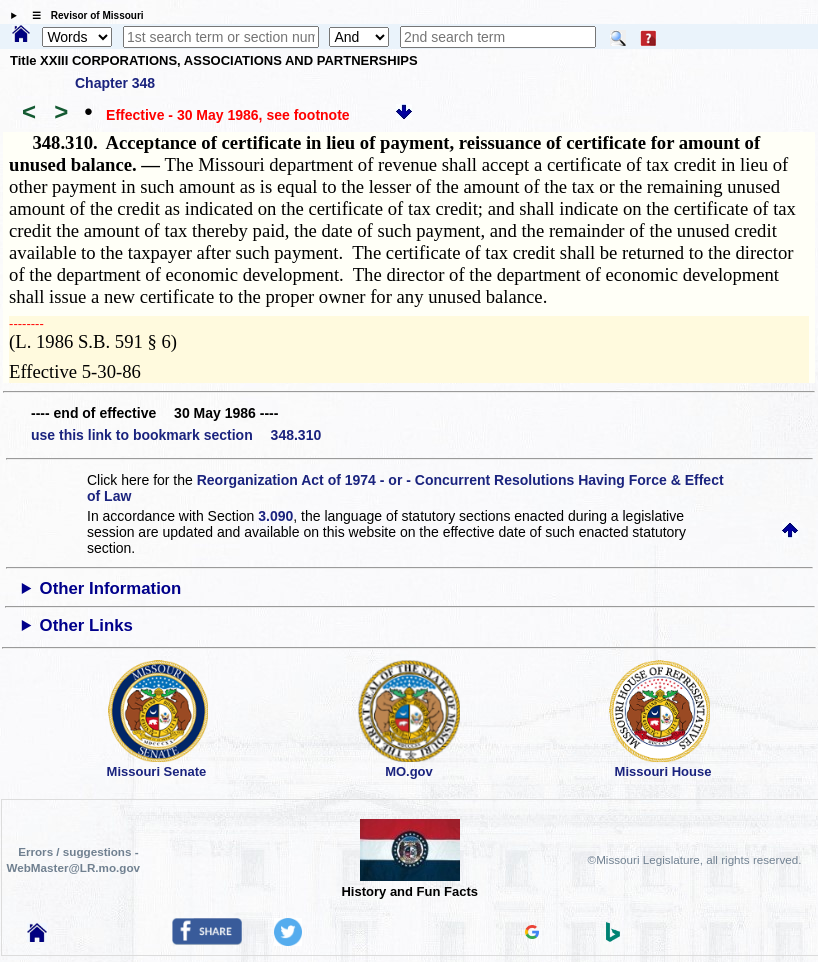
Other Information (111, 588)
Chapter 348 (115, 83)
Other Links (86, 625)
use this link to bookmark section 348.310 (176, 435)
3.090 (275, 516)
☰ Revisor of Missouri (83, 15)
